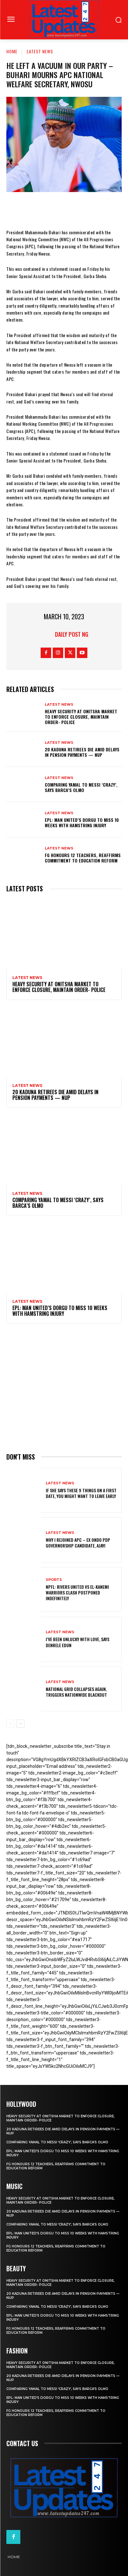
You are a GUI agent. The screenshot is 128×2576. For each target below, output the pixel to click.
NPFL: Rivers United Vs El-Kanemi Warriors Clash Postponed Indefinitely (77, 1592)
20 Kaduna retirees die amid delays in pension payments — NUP (82, 752)
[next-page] (20, 1724)
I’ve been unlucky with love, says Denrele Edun (77, 1642)
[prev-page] (10, 1724)
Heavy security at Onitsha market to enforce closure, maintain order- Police (81, 716)
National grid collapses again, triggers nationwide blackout (76, 1692)
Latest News (40, 51)
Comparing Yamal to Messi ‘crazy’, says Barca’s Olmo (81, 787)
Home (11, 51)
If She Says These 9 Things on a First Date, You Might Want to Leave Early (81, 1493)
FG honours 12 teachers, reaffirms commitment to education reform (83, 858)
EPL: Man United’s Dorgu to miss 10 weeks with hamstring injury (82, 822)
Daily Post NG (71, 634)
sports (54, 1579)
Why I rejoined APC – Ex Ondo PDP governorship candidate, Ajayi (78, 1542)
